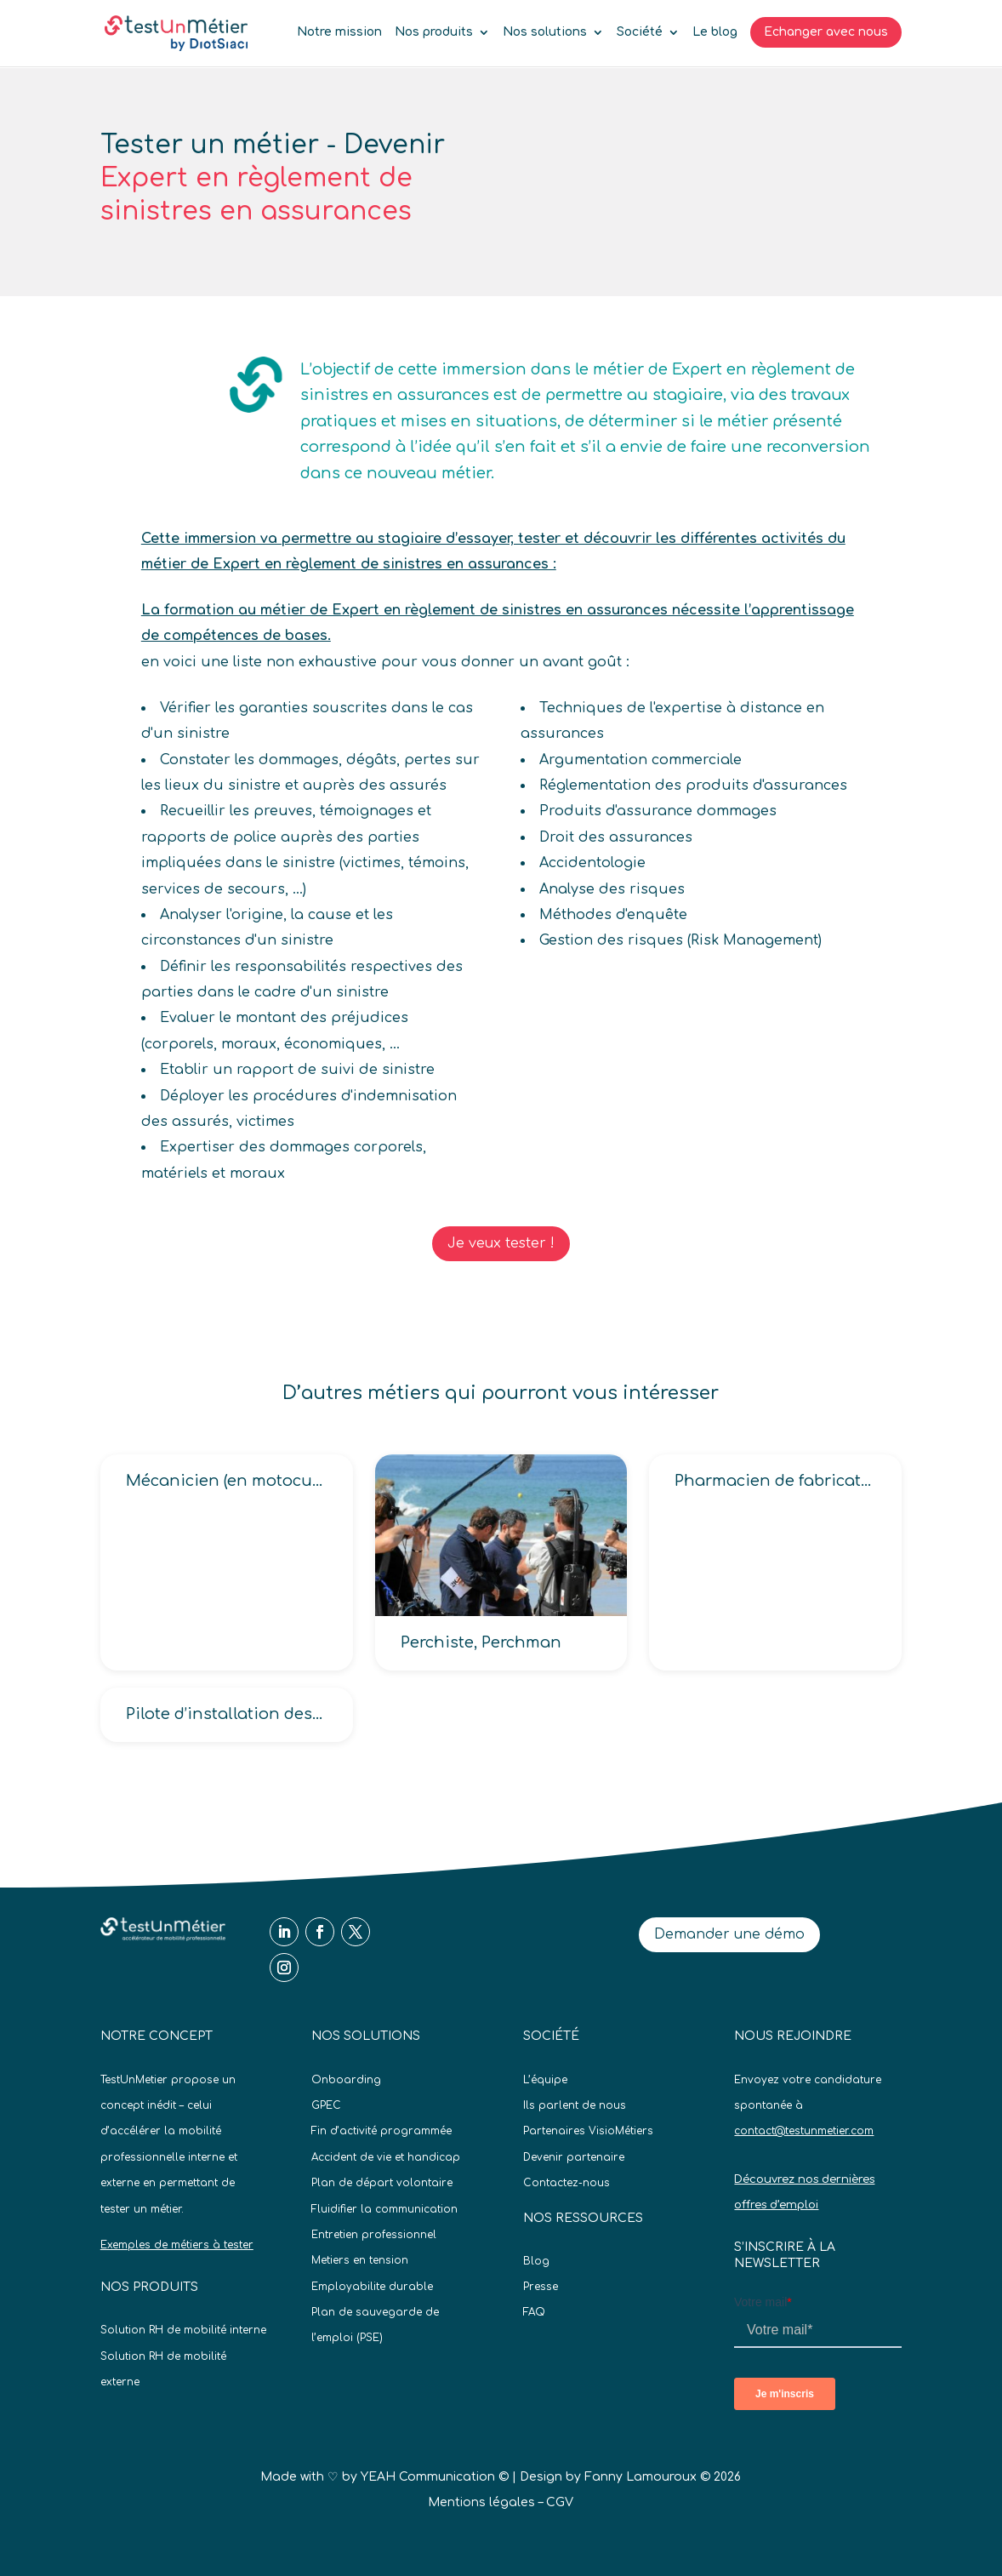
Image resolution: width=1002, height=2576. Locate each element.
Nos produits (434, 32)
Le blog (714, 32)
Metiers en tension (359, 2260)
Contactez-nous (566, 2183)
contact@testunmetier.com (804, 2131)
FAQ (534, 2312)
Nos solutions (545, 32)
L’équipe (545, 2080)
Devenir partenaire (573, 2157)
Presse (540, 2287)
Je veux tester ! (501, 1243)
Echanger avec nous (826, 32)
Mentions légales (481, 2502)
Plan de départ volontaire (382, 2183)
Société (640, 32)
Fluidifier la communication (384, 2209)
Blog (536, 2261)
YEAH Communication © (435, 2476)
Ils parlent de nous (574, 2105)
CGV (559, 2502)
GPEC (326, 2105)
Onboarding (346, 2080)
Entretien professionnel (373, 2235)
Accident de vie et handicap (385, 2157)
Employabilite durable (372, 2287)
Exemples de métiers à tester (176, 2245)
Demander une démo (729, 1934)
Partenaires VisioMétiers (588, 2131)
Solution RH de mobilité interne (183, 2330)
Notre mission (339, 32)
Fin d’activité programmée (381, 2131)
